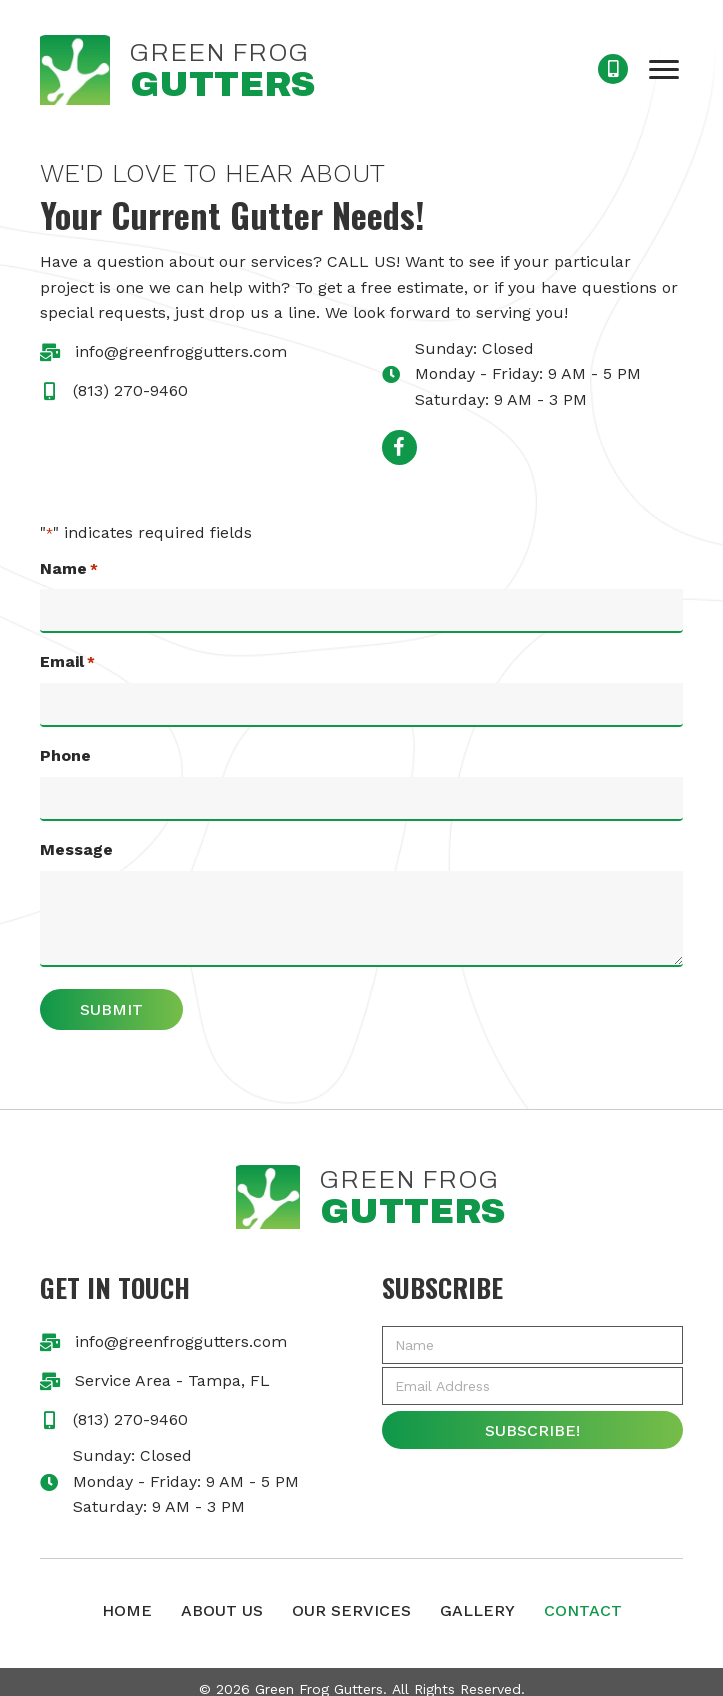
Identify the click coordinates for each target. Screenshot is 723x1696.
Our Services (351, 1595)
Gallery (477, 1595)
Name (69, 570)
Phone (65, 746)
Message (76, 835)
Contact (583, 1595)
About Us (222, 1595)
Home (127, 1595)
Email (67, 659)
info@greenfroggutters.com (181, 351)
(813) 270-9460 (130, 390)
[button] (664, 70)
